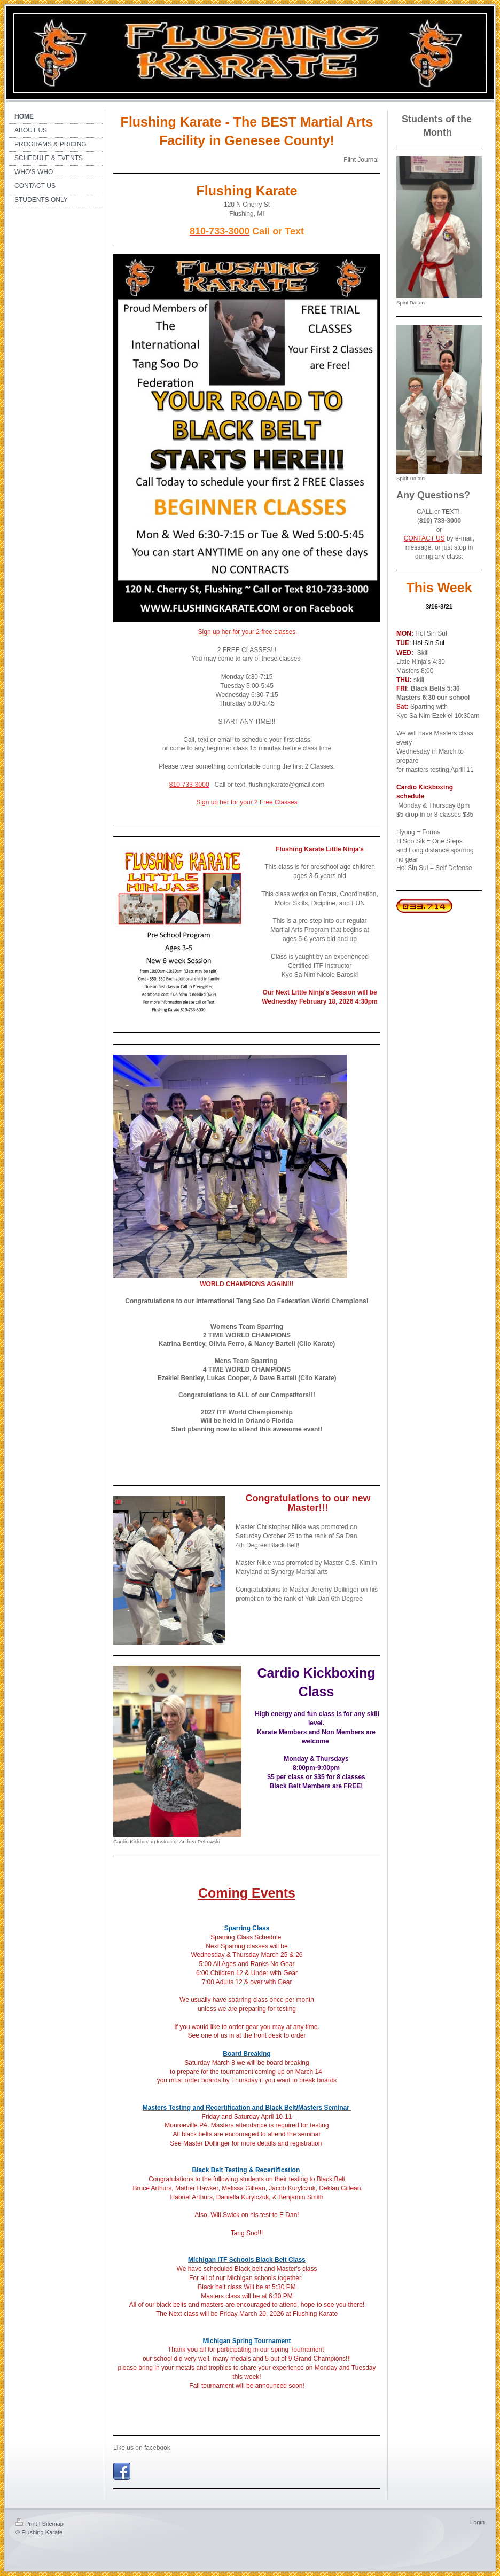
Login (477, 2522)
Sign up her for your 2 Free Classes (246, 802)
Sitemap (53, 2523)
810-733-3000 (189, 784)
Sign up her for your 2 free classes (247, 632)
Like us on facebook (141, 2448)
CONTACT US (424, 538)
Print (26, 2523)
